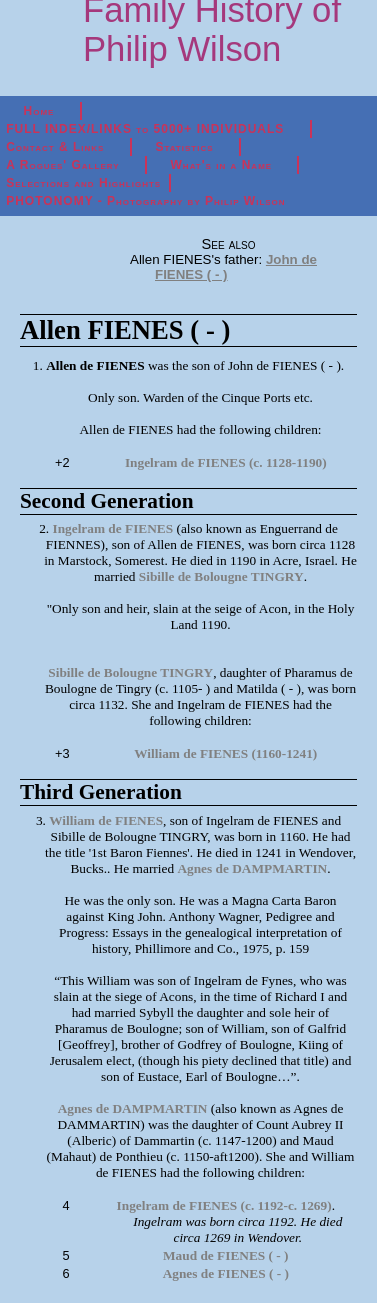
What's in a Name (222, 165)
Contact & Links (55, 147)
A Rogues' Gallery (62, 165)
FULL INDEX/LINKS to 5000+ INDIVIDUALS (145, 129)
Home (39, 111)
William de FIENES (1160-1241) (225, 753)
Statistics (184, 147)
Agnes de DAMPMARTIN (252, 868)
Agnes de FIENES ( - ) (226, 1273)
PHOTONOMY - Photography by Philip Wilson (145, 201)
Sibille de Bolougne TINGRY (221, 576)
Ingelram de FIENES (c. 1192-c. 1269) (224, 1205)
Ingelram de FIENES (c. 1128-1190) (226, 462)
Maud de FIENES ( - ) (226, 1255)
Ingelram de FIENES (112, 528)
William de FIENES (106, 820)
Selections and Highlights (83, 183)
